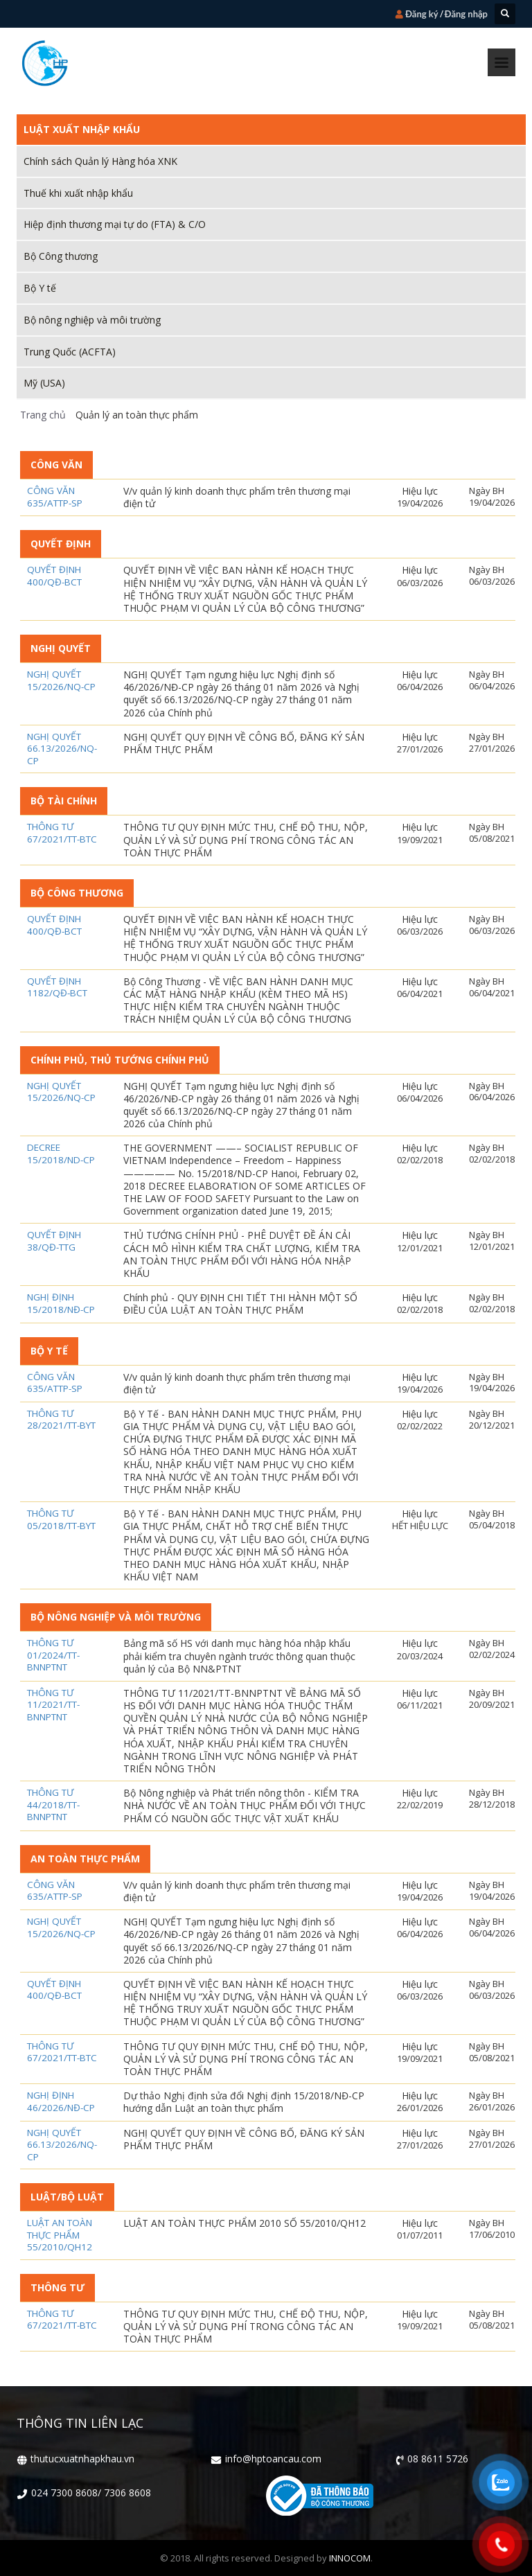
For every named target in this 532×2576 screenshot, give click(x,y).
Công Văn (56, 464)
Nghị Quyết (60, 648)
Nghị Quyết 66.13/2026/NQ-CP (62, 749)
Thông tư (57, 2287)
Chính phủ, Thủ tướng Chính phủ (119, 1059)
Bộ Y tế (40, 287)
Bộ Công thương (61, 256)
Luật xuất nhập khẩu (82, 129)
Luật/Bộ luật (67, 2196)
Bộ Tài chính (63, 800)
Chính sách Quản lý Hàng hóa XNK (100, 161)
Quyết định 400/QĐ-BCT (54, 576)
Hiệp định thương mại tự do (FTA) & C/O (115, 224)
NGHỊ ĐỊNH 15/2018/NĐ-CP (61, 1303)
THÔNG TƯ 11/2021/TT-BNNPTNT (53, 1705)
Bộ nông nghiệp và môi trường (92, 319)
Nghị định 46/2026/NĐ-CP (61, 2102)
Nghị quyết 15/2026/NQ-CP (61, 681)
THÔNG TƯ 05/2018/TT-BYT (61, 1520)
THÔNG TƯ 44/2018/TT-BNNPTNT (53, 1805)
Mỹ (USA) (44, 382)
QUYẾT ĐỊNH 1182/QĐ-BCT (57, 988)
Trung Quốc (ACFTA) (70, 351)
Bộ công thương (76, 892)
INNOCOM (350, 2558)
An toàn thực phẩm (85, 1858)
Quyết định (60, 543)
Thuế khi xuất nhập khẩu (78, 193)
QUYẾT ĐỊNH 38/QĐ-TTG (54, 1241)
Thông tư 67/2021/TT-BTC (62, 833)
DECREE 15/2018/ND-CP (61, 1154)
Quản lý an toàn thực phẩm (135, 414)
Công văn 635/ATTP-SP (54, 497)
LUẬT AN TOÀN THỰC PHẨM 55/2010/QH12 (59, 2235)
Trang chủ (43, 414)
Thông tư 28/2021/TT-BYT (61, 1420)
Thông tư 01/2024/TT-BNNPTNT (53, 1655)
